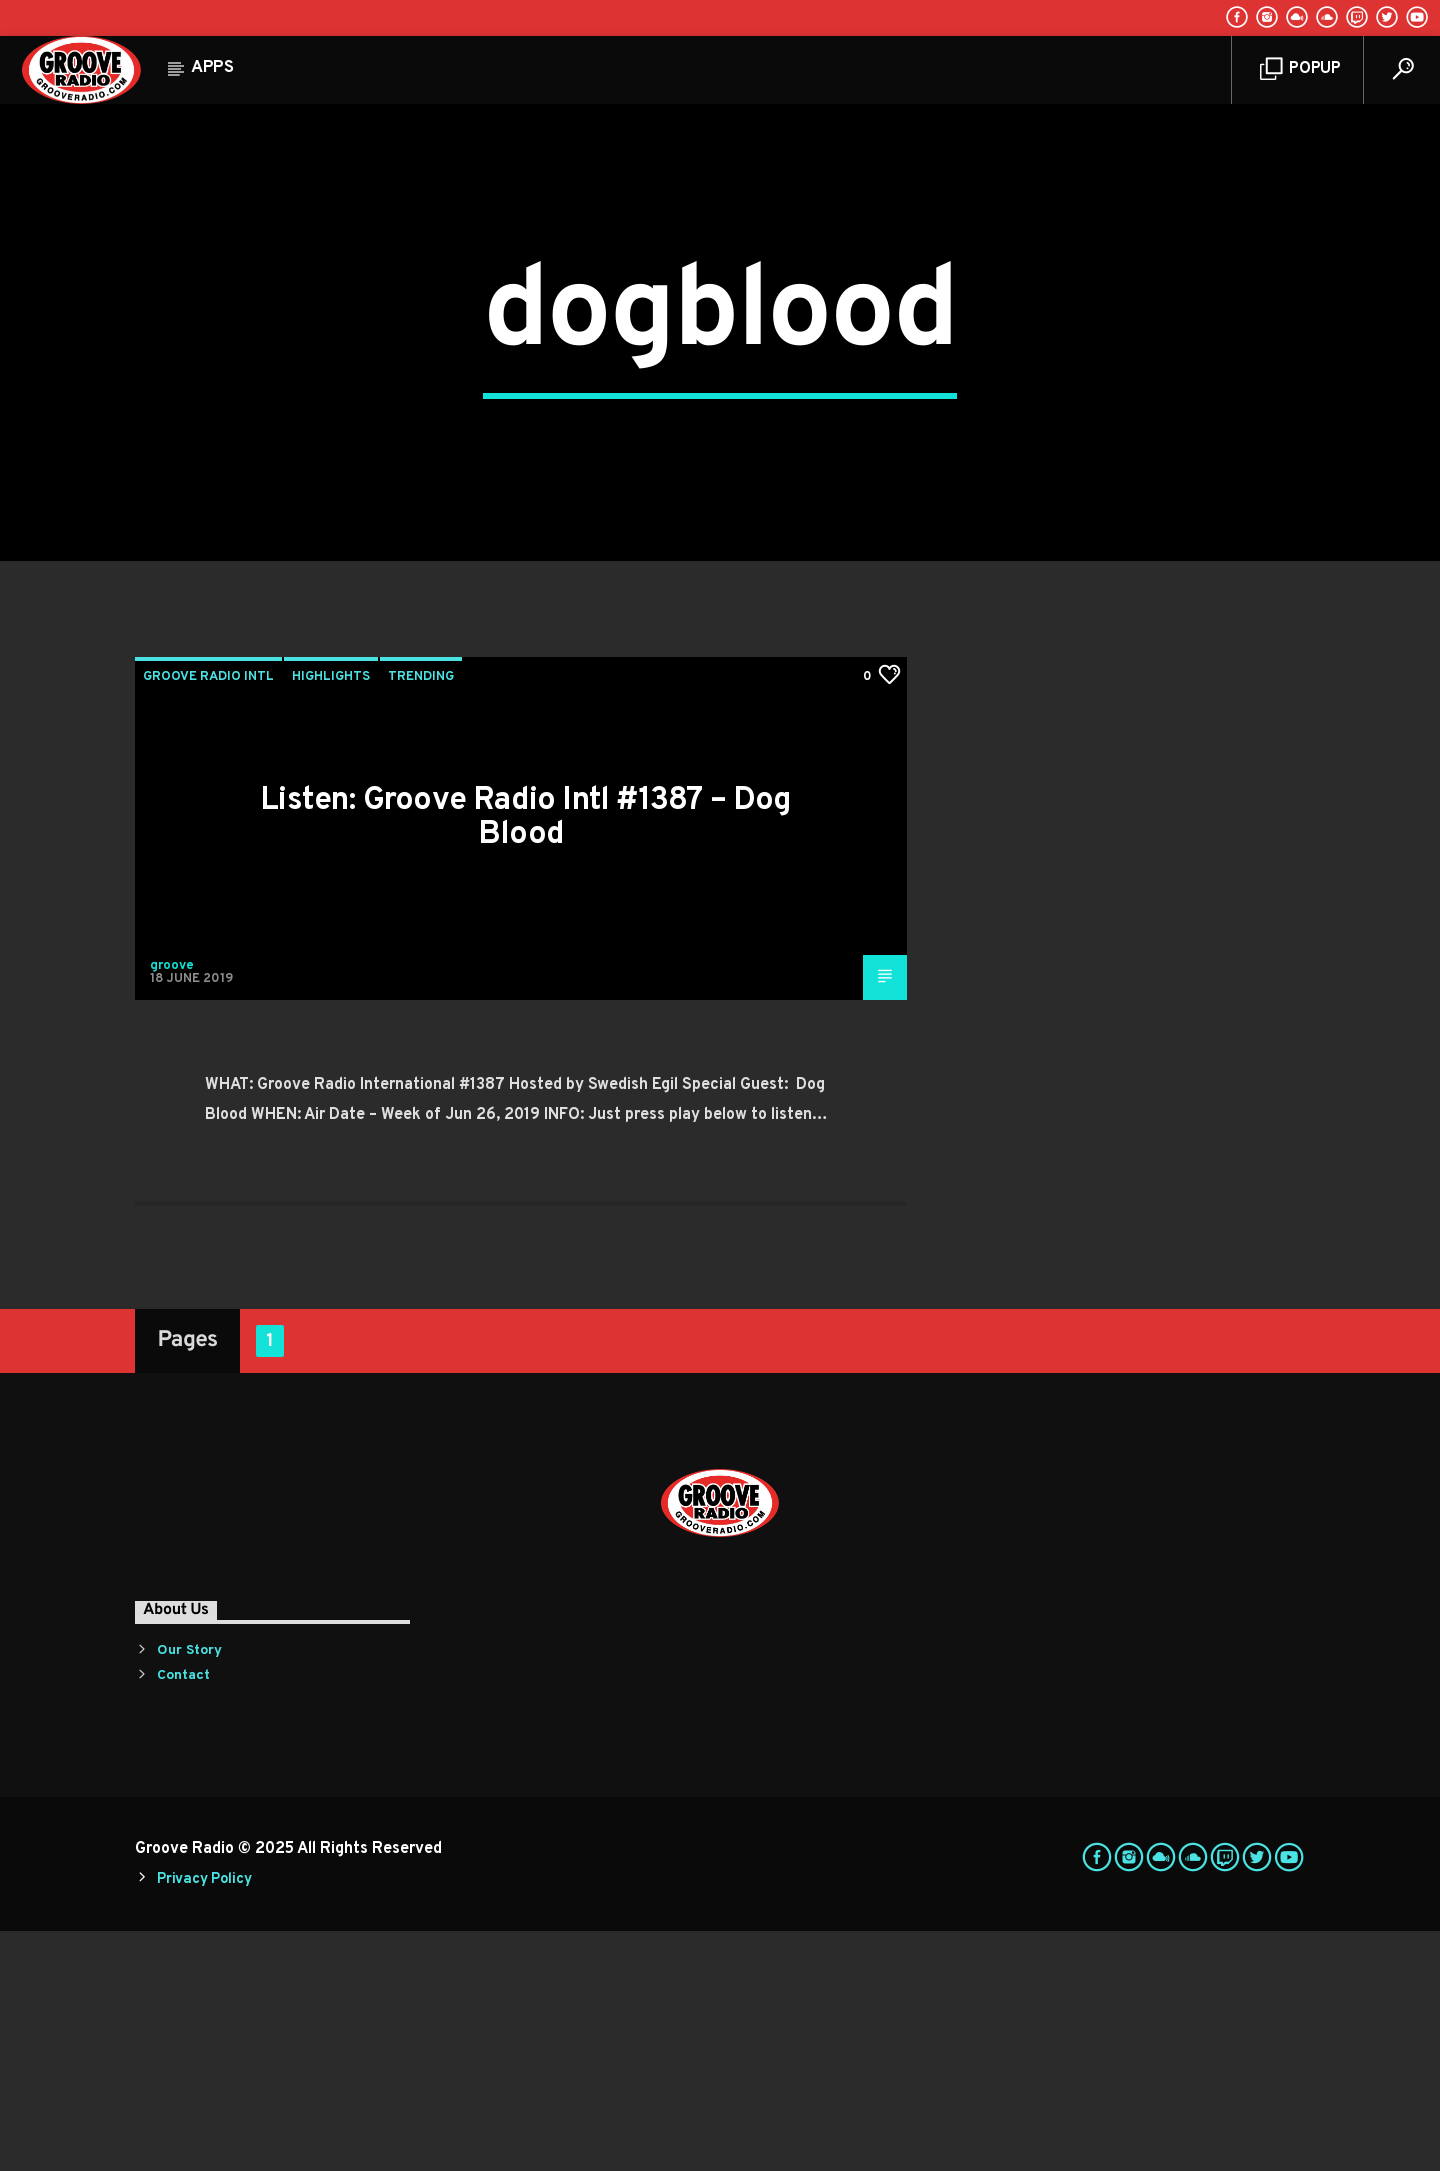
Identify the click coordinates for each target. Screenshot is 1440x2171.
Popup (1300, 69)
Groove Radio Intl (208, 917)
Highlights (331, 917)
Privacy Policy (204, 2120)
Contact (183, 1916)
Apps (212, 68)
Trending (421, 917)
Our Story (189, 1891)
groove (172, 1206)
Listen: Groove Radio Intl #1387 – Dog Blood (525, 1058)
